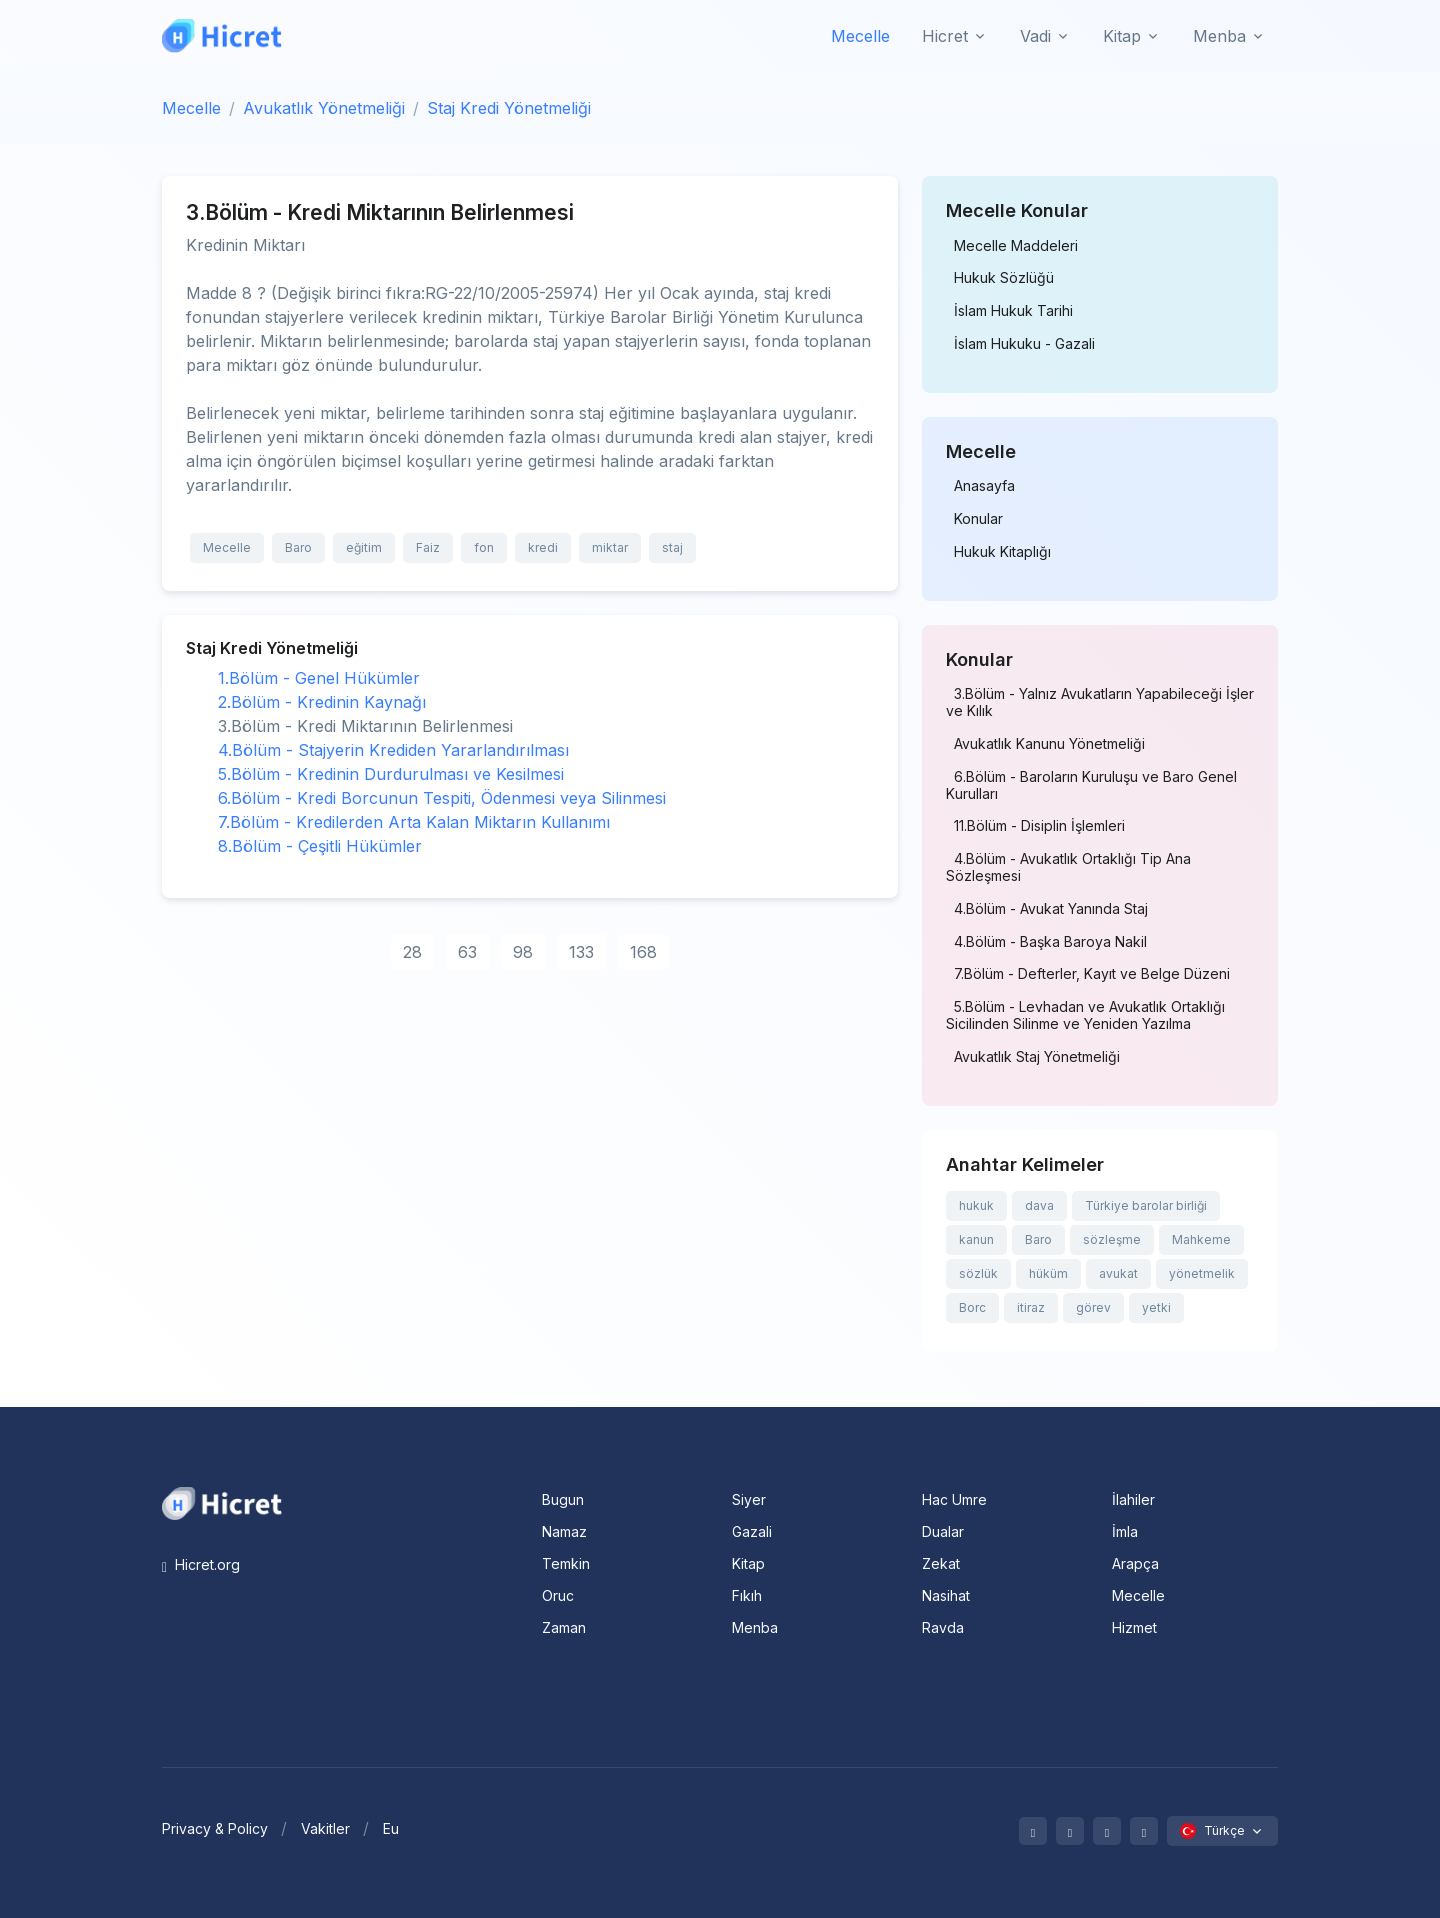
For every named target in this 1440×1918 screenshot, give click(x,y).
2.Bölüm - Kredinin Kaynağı (322, 702)
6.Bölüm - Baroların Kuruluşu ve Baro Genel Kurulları (1091, 785)
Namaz (564, 1531)
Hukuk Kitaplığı (1002, 552)
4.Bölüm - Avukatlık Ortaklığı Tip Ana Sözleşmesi (1068, 867)
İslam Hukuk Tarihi (1013, 311)
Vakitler (325, 1828)
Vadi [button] (1035, 36)
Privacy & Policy (215, 1828)
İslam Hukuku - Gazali (1024, 344)
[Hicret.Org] (222, 35)
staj (672, 547)
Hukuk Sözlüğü (1004, 278)
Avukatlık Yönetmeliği (324, 108)
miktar (610, 547)
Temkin (566, 1563)
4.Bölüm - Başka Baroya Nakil (1050, 942)
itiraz (1031, 1307)
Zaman (564, 1627)
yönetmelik (1202, 1273)
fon (484, 547)
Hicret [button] (945, 36)
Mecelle (860, 36)
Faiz (428, 547)
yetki (1156, 1307)
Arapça (1135, 1563)
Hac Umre (954, 1499)
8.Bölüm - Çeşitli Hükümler (320, 846)
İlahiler (1133, 1499)
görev (1093, 1307)
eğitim (364, 547)
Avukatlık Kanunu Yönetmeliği (1049, 744)
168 (643, 952)
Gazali (752, 1531)
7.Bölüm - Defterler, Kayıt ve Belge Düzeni (1092, 974)
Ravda (943, 1627)
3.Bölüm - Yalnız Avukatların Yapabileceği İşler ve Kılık (1100, 702)
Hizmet (1134, 1627)
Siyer (749, 1499)
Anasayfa (984, 486)
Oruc (558, 1595)
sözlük (978, 1273)
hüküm (1048, 1273)
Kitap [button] (1122, 36)
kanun (976, 1239)
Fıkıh (747, 1595)
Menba (755, 1627)
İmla (1125, 1531)
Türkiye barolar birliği (1146, 1205)
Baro (298, 547)
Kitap (748, 1563)
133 (581, 952)
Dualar (943, 1531)
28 (412, 952)
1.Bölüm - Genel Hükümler (319, 678)
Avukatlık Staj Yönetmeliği (1037, 1057)
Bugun (563, 1499)
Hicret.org (201, 1564)
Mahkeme (1201, 1239)
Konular (978, 519)
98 (523, 952)
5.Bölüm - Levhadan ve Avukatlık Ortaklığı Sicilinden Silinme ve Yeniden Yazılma (1085, 1015)
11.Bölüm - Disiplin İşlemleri (1039, 826)
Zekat (941, 1563)
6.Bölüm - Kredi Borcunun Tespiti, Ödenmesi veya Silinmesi (442, 798)
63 (467, 952)
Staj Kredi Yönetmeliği (509, 108)
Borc (972, 1307)
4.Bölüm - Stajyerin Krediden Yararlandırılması (393, 750)
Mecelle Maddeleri (1016, 246)
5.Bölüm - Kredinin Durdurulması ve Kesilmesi (391, 774)
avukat (1118, 1273)
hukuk (976, 1205)
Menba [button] (1219, 36)
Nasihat (946, 1595)
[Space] (222, 1502)
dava (1039, 1205)
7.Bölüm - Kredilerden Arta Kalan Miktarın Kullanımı (414, 822)
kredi (543, 547)
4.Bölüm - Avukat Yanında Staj (1051, 909)
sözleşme (1112, 1239)
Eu (391, 1828)
